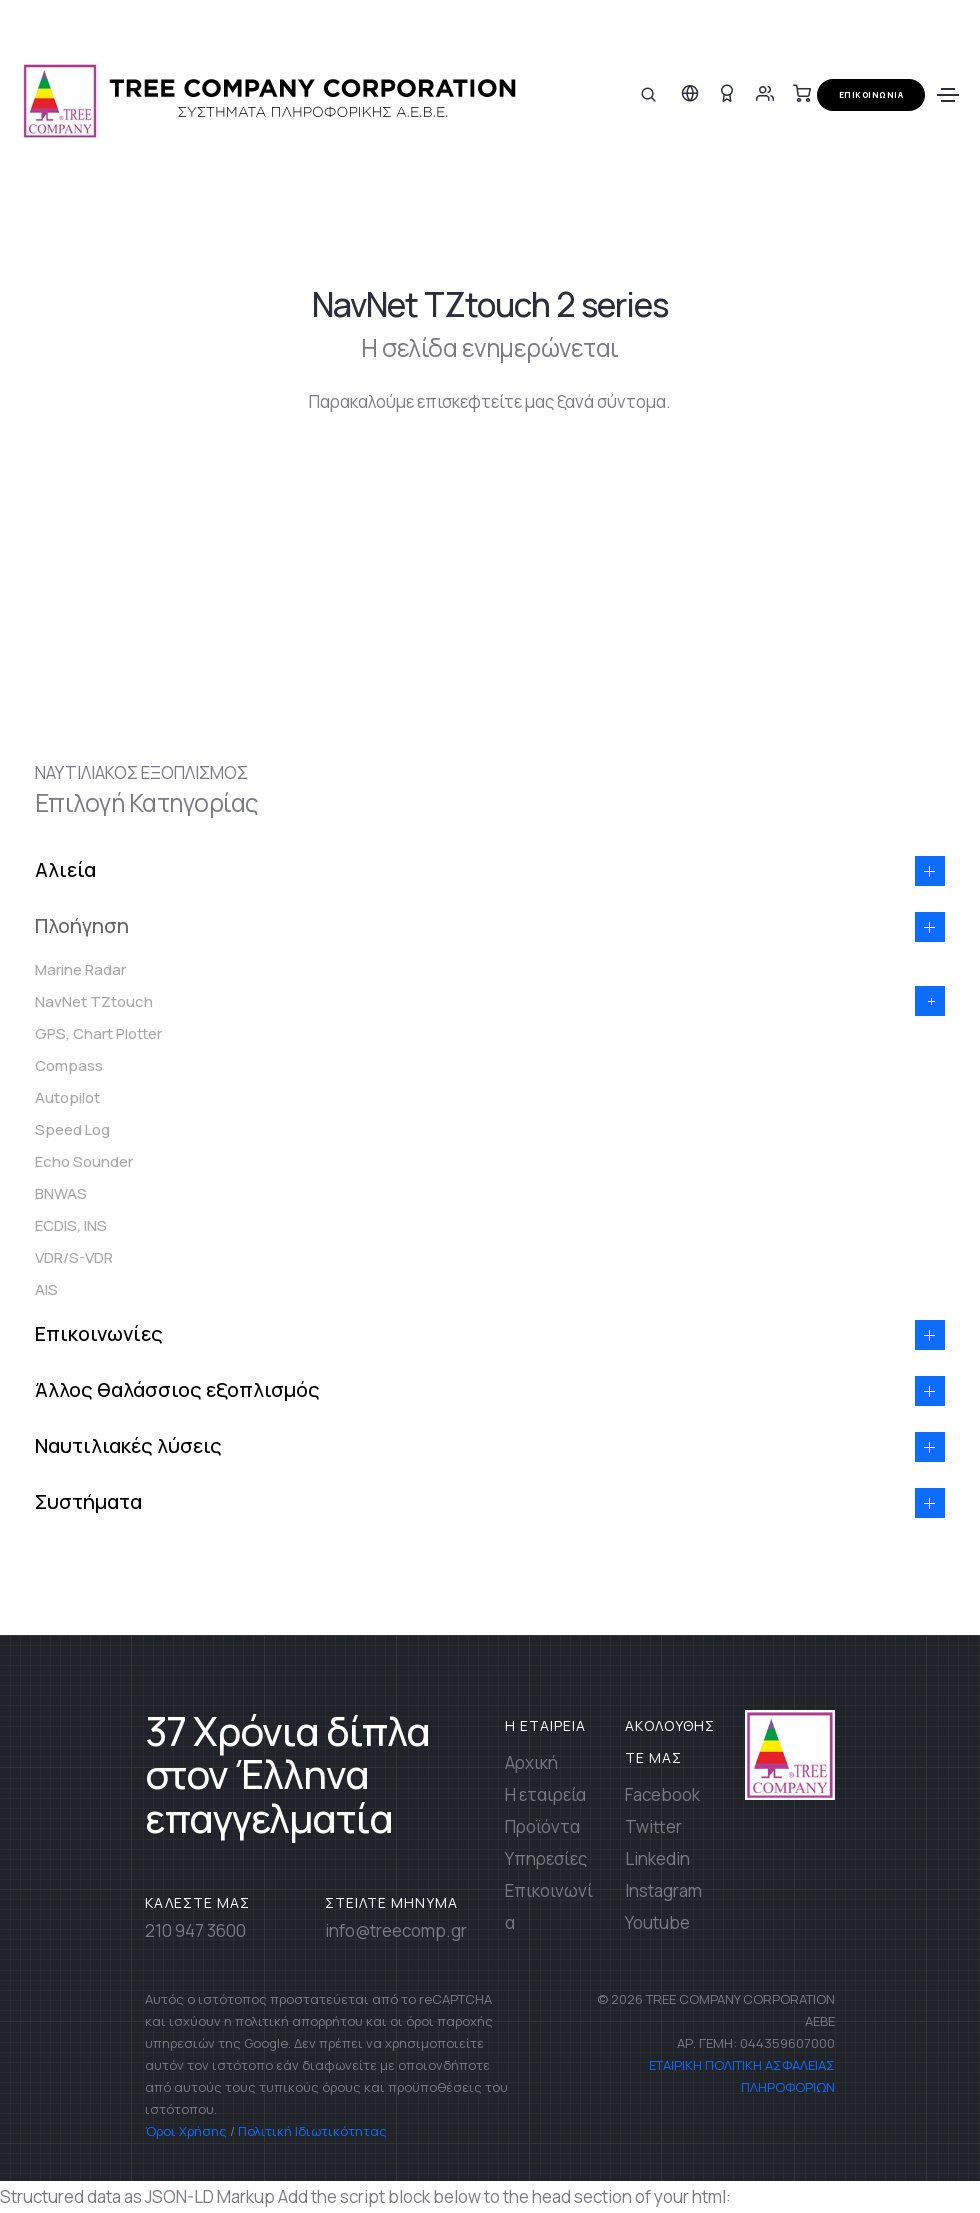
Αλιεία (65, 869)
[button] (930, 871)
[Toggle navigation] (948, 95)
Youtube (657, 1922)
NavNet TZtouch (94, 1001)
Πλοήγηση (82, 925)
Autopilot (67, 1097)
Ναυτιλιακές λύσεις (128, 1445)
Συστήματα (88, 1501)
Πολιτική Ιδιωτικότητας (312, 2131)
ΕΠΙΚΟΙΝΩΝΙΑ (871, 94)
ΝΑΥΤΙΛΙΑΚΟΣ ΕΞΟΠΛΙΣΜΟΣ (141, 772)
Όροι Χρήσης (186, 2131)
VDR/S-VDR (74, 1257)
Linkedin (657, 1858)
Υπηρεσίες (546, 1858)
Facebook (662, 1794)
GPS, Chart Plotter (98, 1033)
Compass (69, 1065)
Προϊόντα (542, 1826)
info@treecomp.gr (396, 1930)
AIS (46, 1289)
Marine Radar (80, 969)
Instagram (663, 1890)
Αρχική (531, 1762)
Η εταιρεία (545, 1794)
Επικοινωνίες (99, 1333)
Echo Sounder (84, 1161)
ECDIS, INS (71, 1225)
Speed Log (72, 1129)
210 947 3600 (195, 1930)
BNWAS (61, 1193)
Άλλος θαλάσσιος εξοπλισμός (177, 1389)
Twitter (653, 1826)
